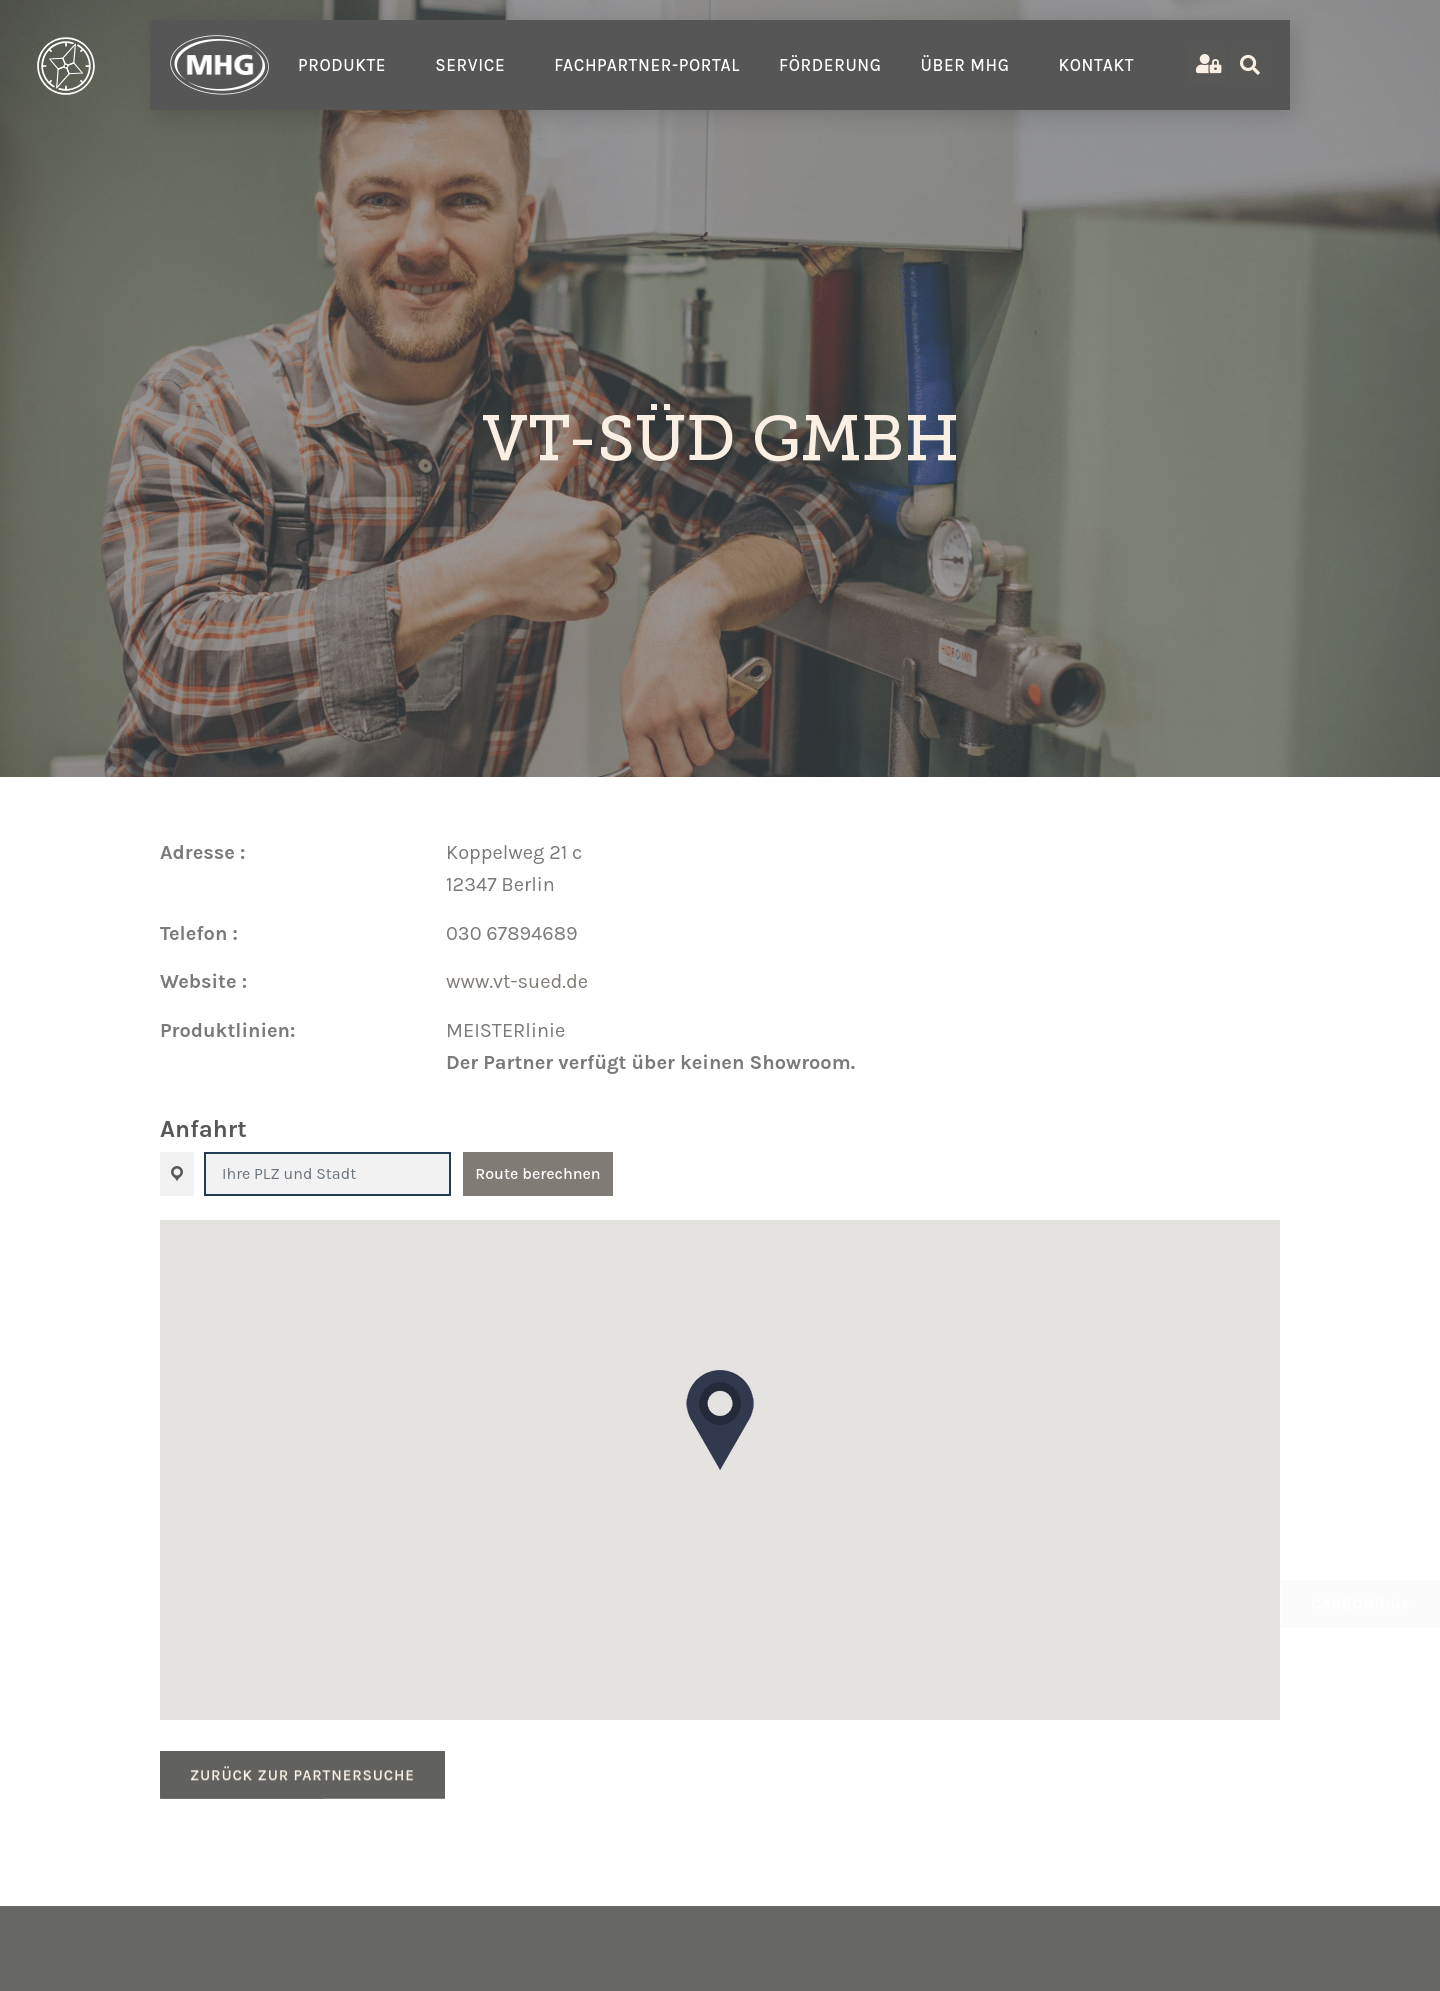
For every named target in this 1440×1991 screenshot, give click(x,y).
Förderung (830, 65)
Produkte (347, 65)
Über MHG (970, 65)
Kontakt (1101, 65)
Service (475, 65)
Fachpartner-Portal (647, 65)
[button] (720, 1420)
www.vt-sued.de (517, 981)
